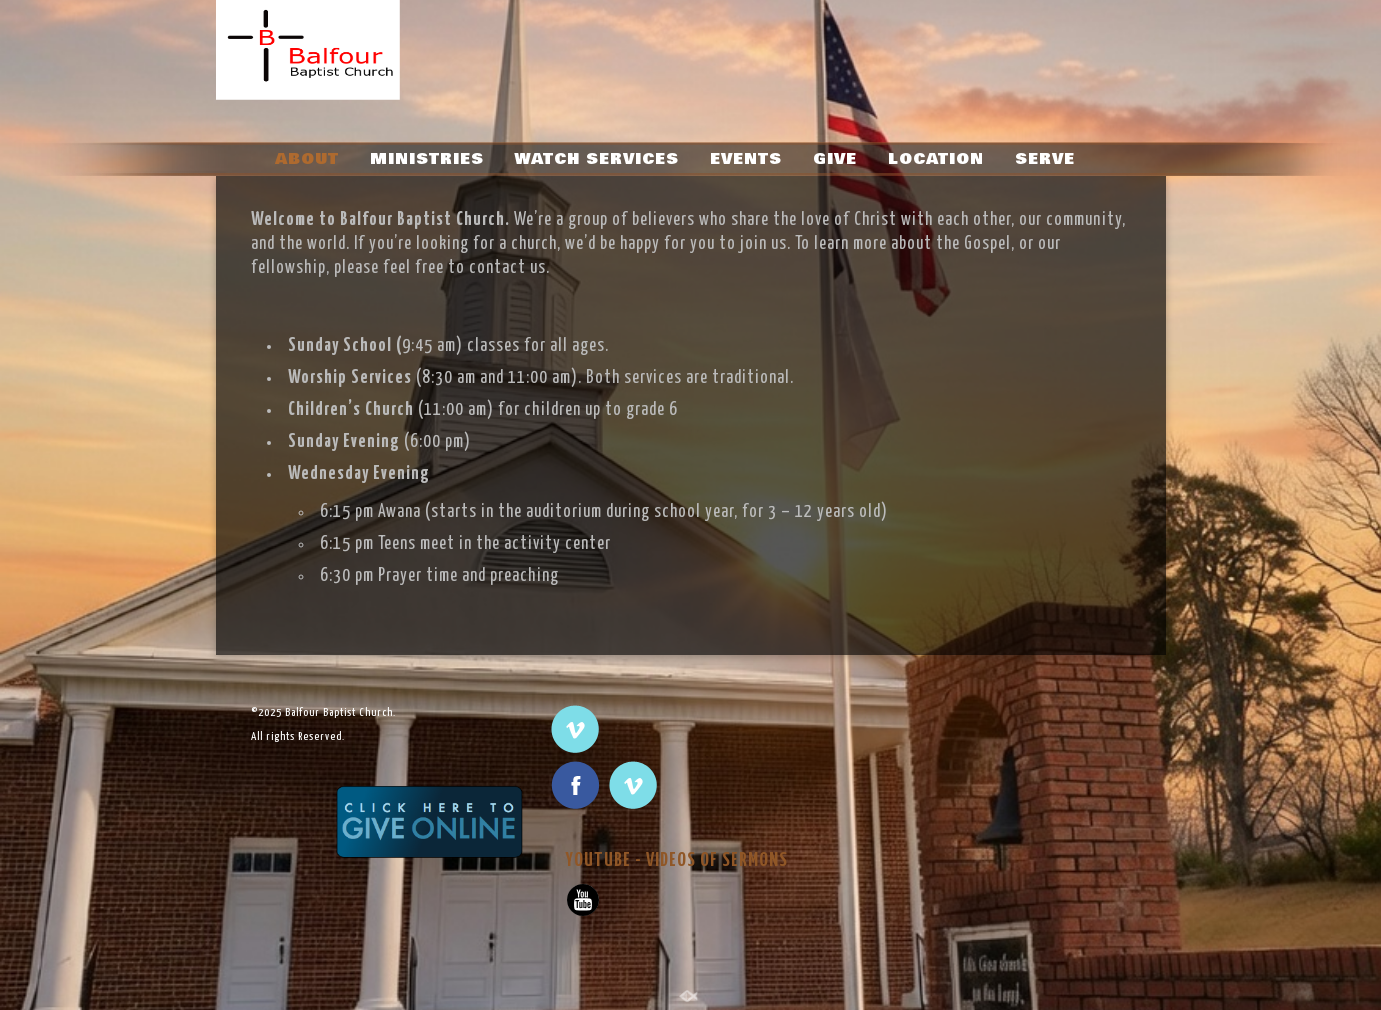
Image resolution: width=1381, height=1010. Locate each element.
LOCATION (936, 159)
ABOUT (307, 159)
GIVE (835, 159)
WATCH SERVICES (597, 159)
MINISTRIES (427, 159)
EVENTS (746, 159)
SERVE (1045, 159)
